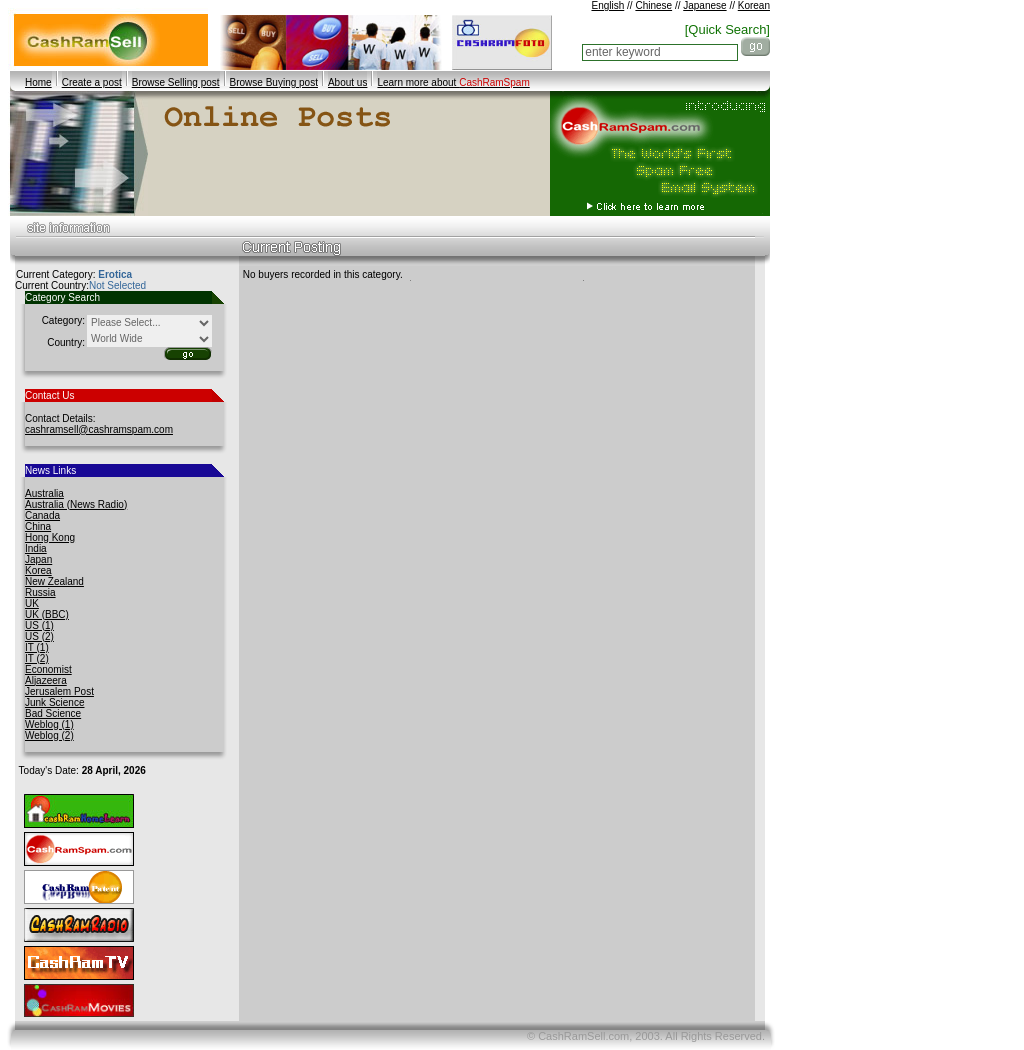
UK (32, 603)
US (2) (39, 636)
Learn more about (453, 82)
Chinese (653, 5)
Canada (42, 515)
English (607, 5)
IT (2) (37, 658)
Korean (754, 5)
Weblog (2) (49, 735)
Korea (38, 570)
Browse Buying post (274, 82)
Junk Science (54, 702)
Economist (48, 669)
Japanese (704, 5)
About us (347, 82)
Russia (40, 592)
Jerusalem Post (59, 691)
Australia (44, 493)
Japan (38, 559)
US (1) (39, 625)
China (38, 526)
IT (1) (37, 647)
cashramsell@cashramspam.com (99, 429)
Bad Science (53, 713)
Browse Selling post (176, 82)
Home (38, 82)
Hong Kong (50, 537)
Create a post (92, 82)
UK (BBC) (47, 614)
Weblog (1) (49, 724)
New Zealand (54, 581)
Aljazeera (46, 680)
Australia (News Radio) (76, 504)
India (36, 548)
